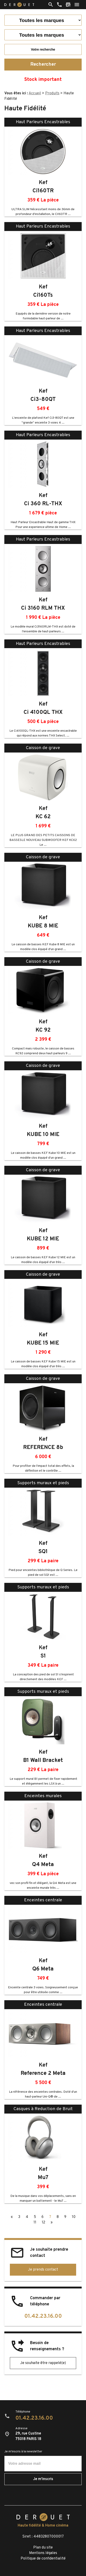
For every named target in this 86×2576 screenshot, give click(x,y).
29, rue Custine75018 (28, 2436)
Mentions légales (43, 2553)
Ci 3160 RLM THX (43, 608)
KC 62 (43, 816)
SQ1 (43, 1551)
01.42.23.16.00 (43, 2316)
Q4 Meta (43, 1864)
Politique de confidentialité (43, 2558)
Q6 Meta (43, 1969)
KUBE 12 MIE (43, 1239)
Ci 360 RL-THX (43, 503)
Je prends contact (43, 2269)
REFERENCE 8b (43, 1447)
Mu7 (43, 2177)
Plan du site (43, 2547)
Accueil (35, 93)
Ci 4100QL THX (43, 712)
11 (34, 2222)
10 (73, 2217)
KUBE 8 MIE (43, 926)
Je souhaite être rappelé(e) (43, 2363)
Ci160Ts (43, 295)
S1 (43, 1656)
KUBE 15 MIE (43, 1343)
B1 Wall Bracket (43, 1760)
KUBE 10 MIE (43, 1134)
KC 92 (43, 1030)
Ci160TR (43, 190)
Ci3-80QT (43, 399)
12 (43, 2222)
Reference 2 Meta (43, 2073)
